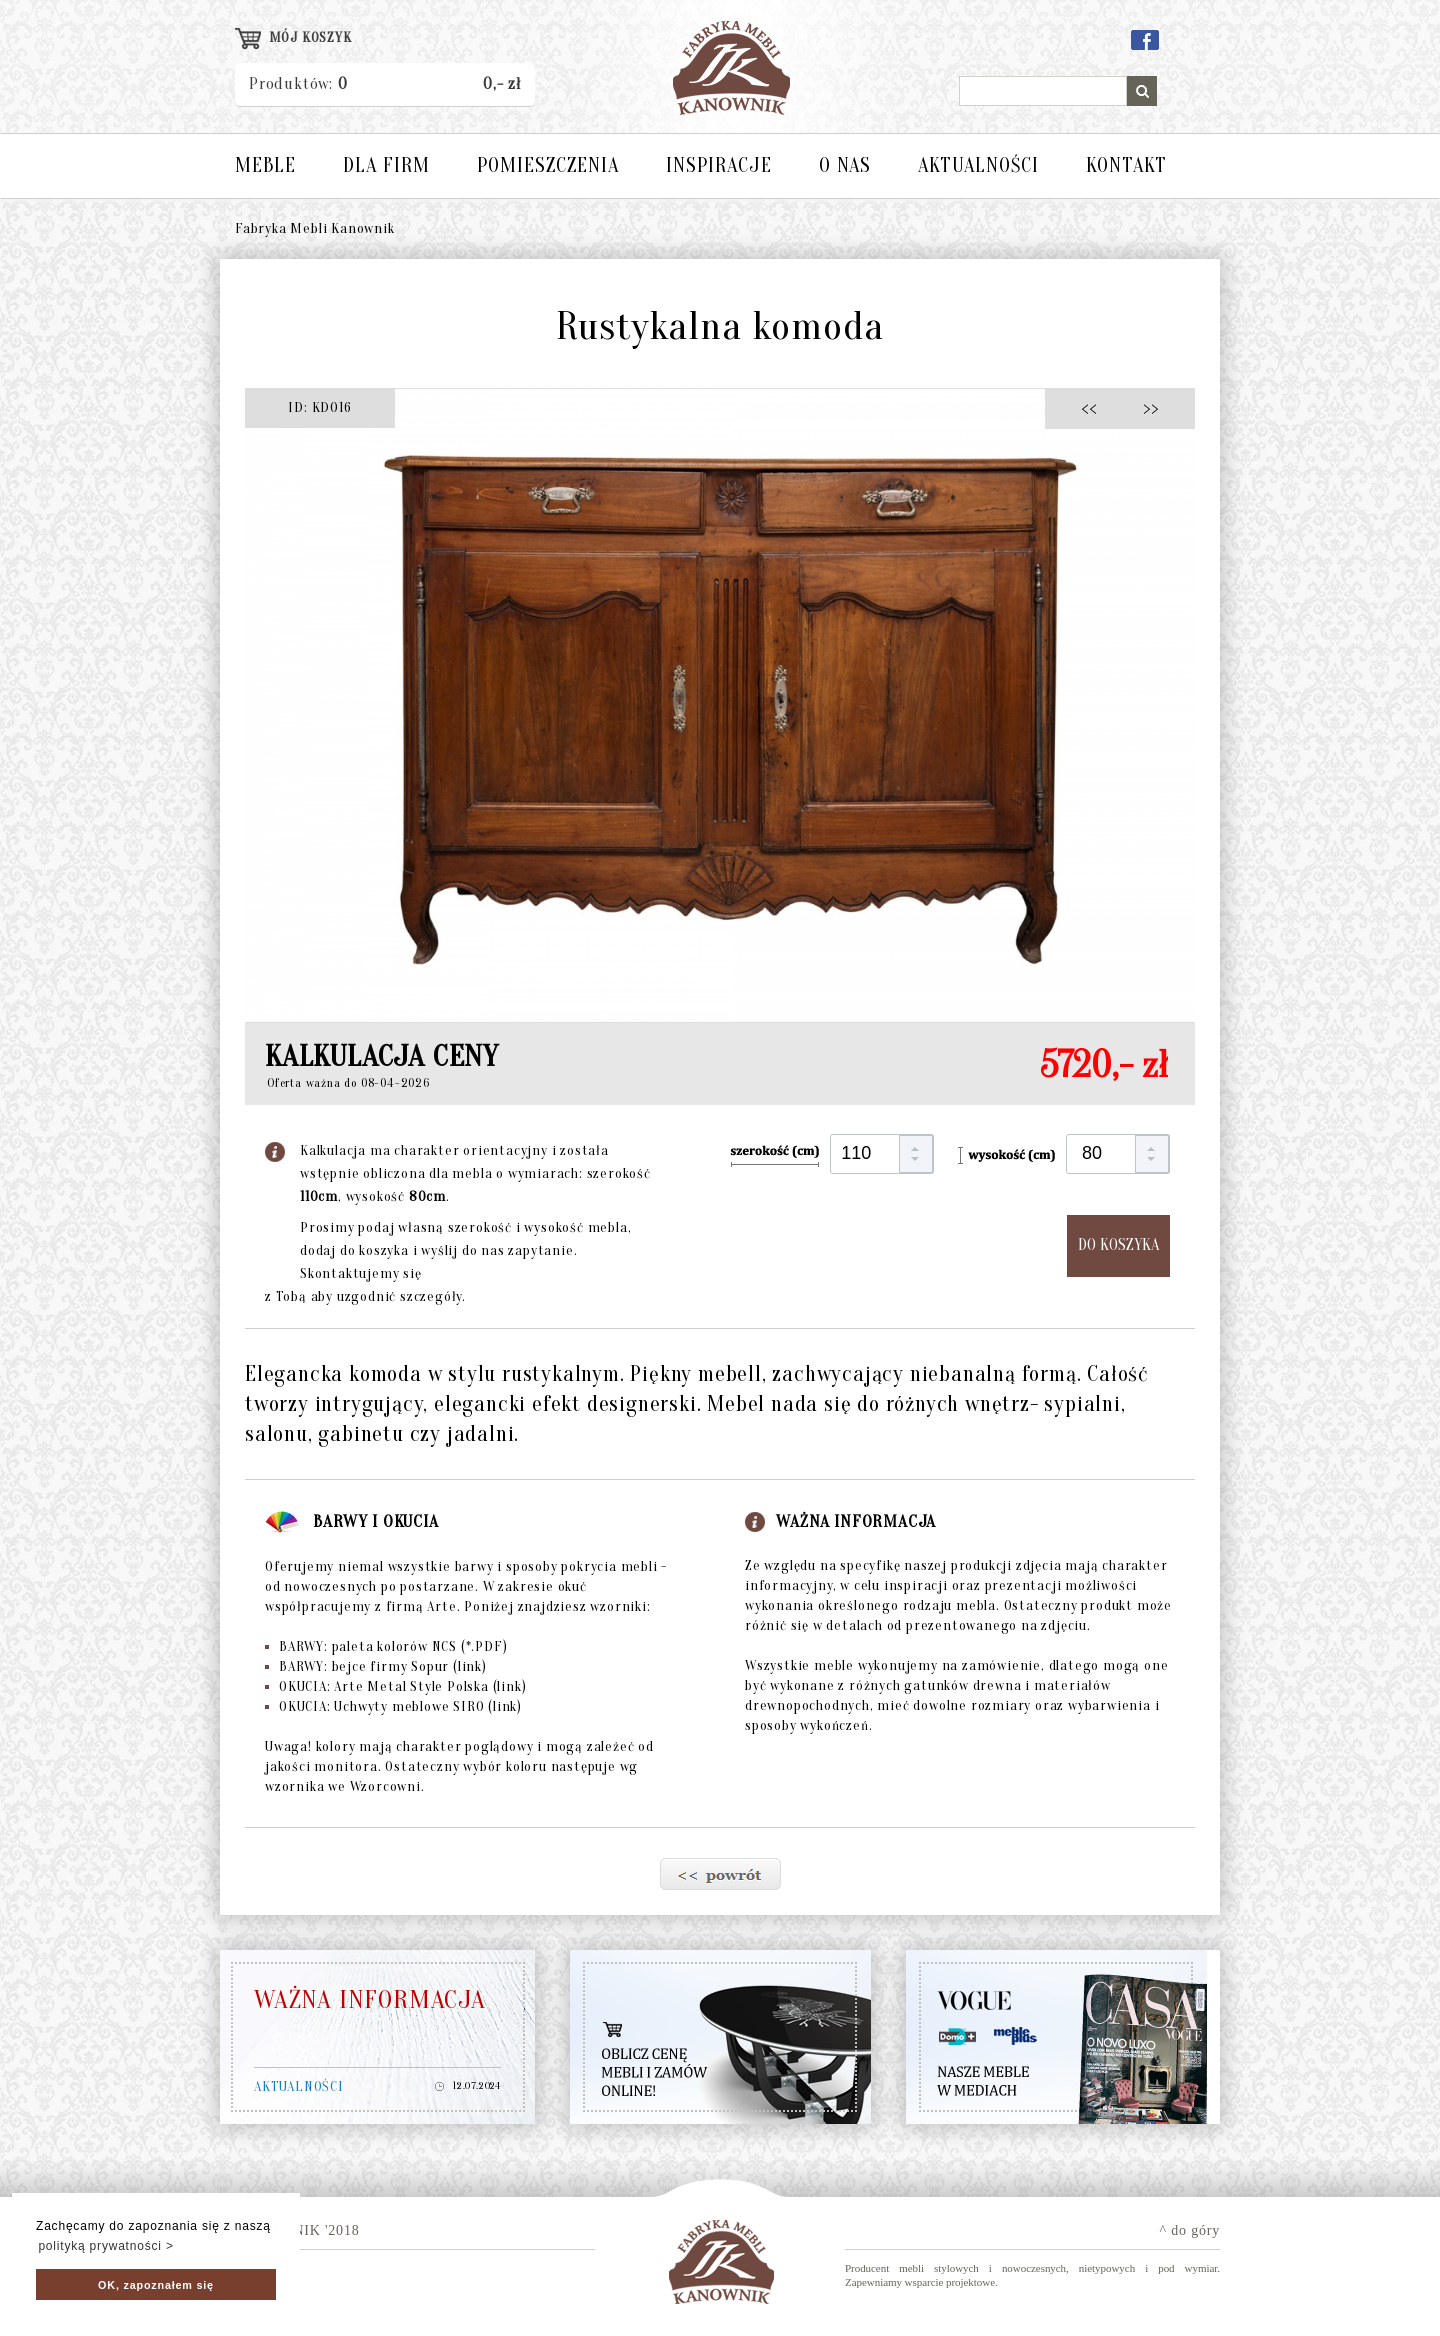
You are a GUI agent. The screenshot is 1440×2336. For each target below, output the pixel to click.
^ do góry (1190, 2230)
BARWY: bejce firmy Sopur (376, 1666)
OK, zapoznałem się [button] (156, 2285)
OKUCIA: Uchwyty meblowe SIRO (393, 1706)
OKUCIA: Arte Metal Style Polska (395, 1686)
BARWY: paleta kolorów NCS (386, 1646)
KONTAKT (1126, 165)
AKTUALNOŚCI (978, 165)
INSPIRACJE (719, 165)
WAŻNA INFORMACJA (370, 2000)
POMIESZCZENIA (548, 165)
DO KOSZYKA (1118, 1245)
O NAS (845, 165)
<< (1094, 407)
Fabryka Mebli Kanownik (315, 228)
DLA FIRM (386, 165)
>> (1144, 407)
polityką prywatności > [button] (105, 2246)
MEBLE (265, 165)
